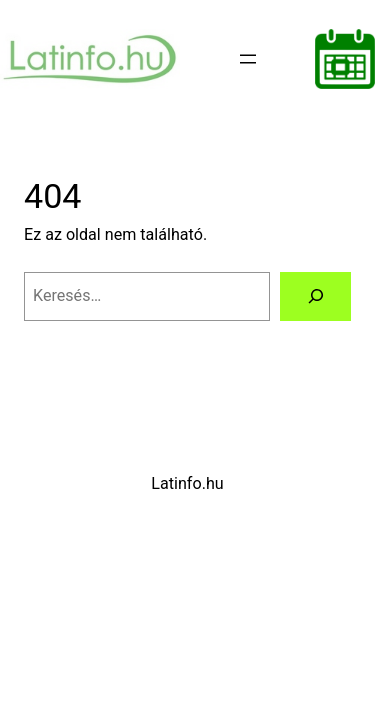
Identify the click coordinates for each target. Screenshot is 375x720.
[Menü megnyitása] (248, 59)
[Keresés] (315, 297)
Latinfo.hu (187, 483)
